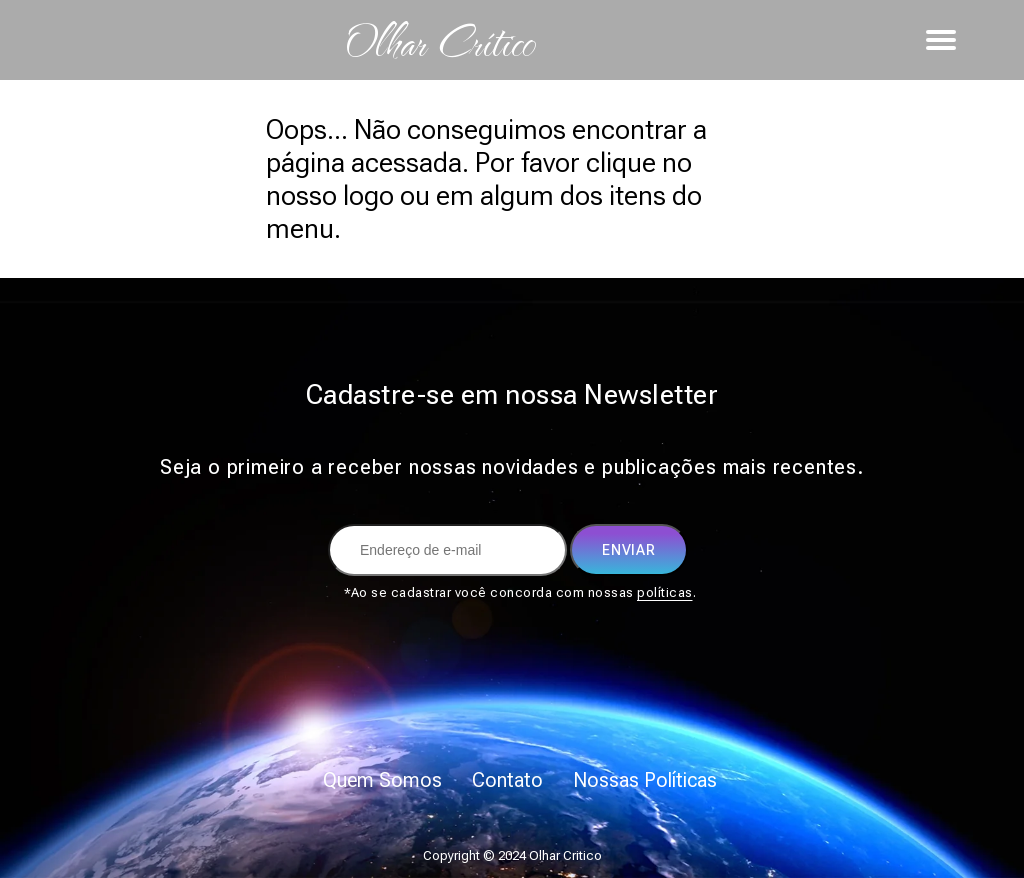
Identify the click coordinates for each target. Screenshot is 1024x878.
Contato (507, 780)
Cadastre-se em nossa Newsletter (512, 394)
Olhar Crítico (439, 40)
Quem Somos (382, 780)
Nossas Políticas (645, 780)
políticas (665, 592)
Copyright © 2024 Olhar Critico (512, 855)
